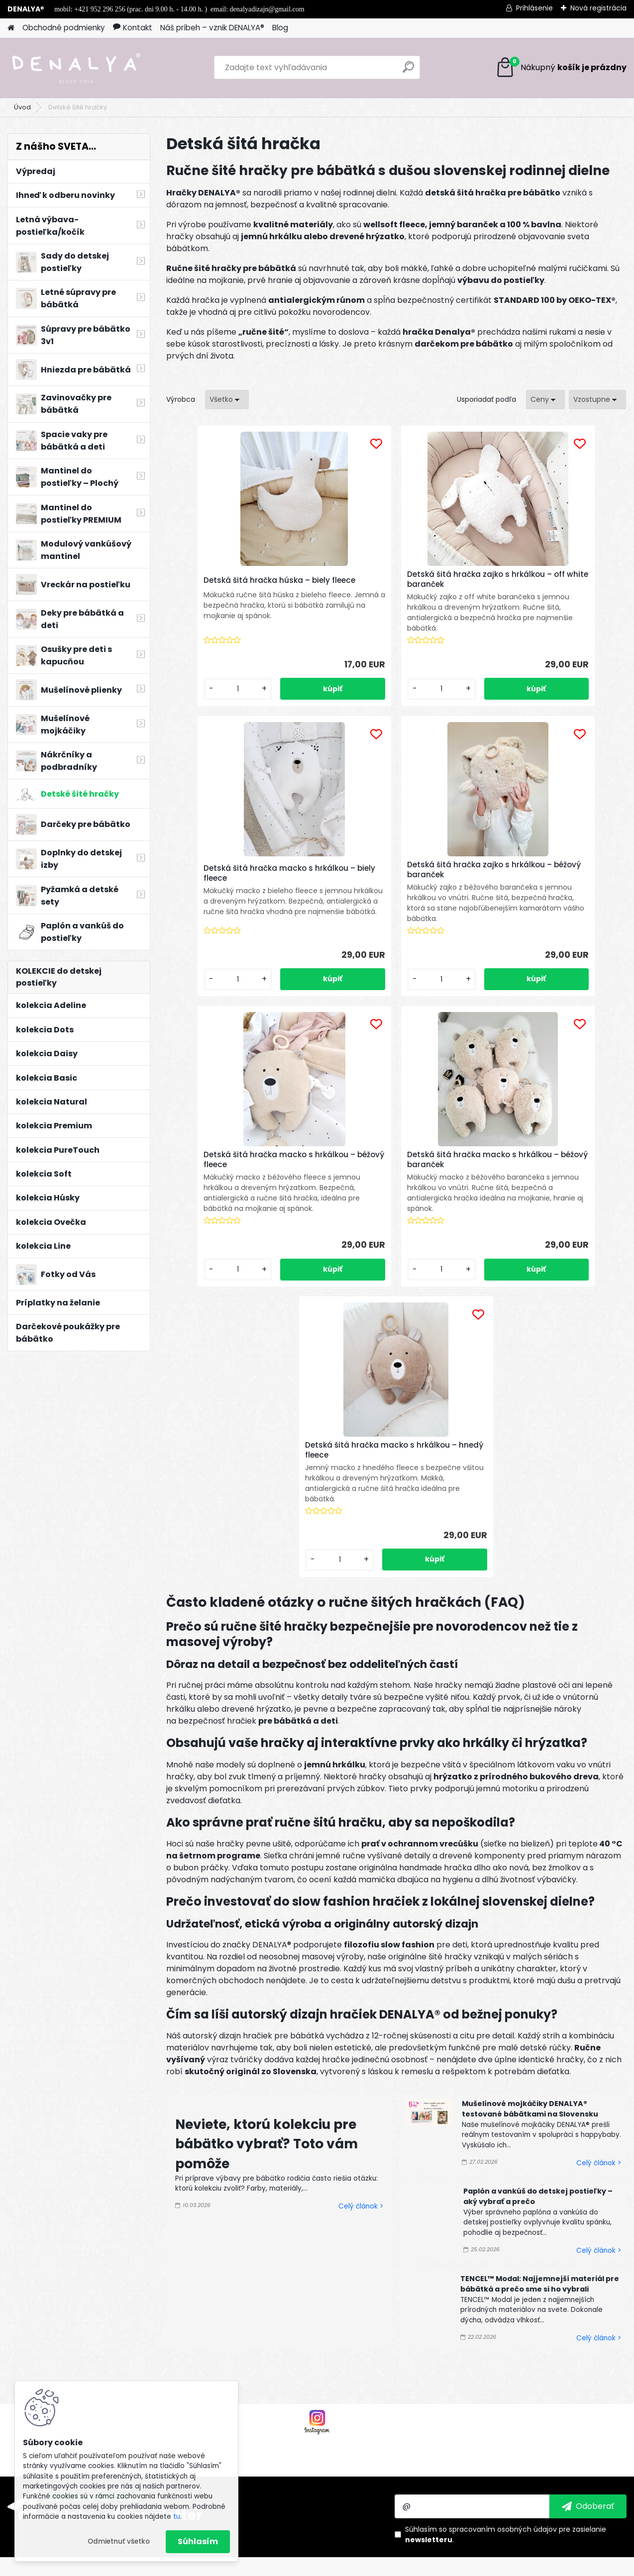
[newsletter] (588, 2247)
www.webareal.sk (357, 2566)
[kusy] (201, 699)
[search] (408, 71)
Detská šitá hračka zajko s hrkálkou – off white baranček (388, 579)
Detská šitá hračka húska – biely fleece (240, 583)
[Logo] (75, 67)
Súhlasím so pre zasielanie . (505, 2275)
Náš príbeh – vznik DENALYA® (212, 27)
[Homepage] (10, 28)
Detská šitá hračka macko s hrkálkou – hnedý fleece (385, 1181)
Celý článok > (360, 1947)
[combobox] (545, 399)
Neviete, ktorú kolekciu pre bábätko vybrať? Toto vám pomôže (266, 1885)
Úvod (22, 107)
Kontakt (132, 27)
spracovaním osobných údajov (503, 2270)
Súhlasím (198, 2541)
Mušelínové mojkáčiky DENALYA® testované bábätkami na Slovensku (530, 1850)
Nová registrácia (598, 8)
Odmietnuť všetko (119, 2541)
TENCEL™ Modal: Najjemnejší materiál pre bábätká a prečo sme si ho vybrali (539, 2025)
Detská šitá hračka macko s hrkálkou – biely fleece (538, 579)
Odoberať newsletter (125, 2255)
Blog (280, 27)
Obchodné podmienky (63, 27)
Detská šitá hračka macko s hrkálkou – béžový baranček (538, 880)
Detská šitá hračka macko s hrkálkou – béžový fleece (385, 880)
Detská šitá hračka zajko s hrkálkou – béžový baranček (231, 880)
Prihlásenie (534, 8)
